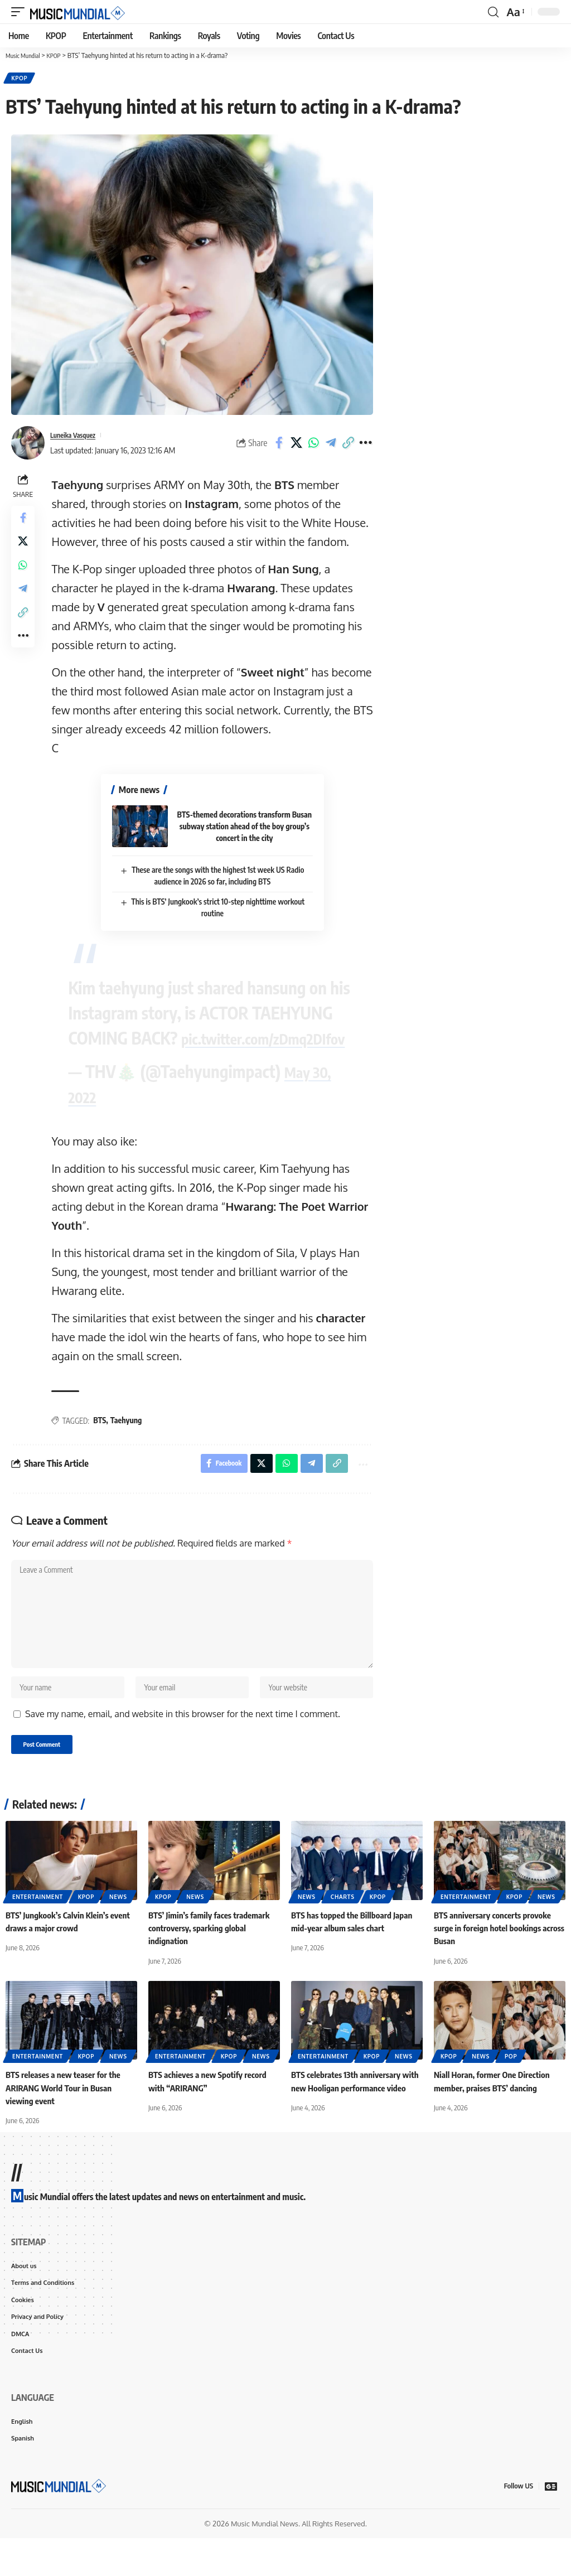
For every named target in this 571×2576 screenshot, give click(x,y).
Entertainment (37, 1927)
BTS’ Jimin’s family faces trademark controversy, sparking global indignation (212, 1958)
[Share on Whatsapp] (313, 445)
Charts (343, 1927)
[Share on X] (296, 445)
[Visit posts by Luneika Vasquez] (28, 445)
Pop (511, 2087)
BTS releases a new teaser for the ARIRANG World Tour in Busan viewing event (67, 2118)
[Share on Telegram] (330, 445)
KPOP (20, 79)
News (118, 1927)
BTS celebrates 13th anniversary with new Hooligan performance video (350, 2118)
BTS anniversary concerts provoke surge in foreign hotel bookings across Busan (496, 1958)
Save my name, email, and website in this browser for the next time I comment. (182, 1742)
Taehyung (129, 1433)
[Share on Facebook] (279, 445)
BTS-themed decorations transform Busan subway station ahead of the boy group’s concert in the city (245, 828)
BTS (102, 1433)
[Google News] (551, 2523)
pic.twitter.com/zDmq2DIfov (168, 1050)
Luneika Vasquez (77, 437)
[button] (20, 11)
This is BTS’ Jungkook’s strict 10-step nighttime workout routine (216, 901)
